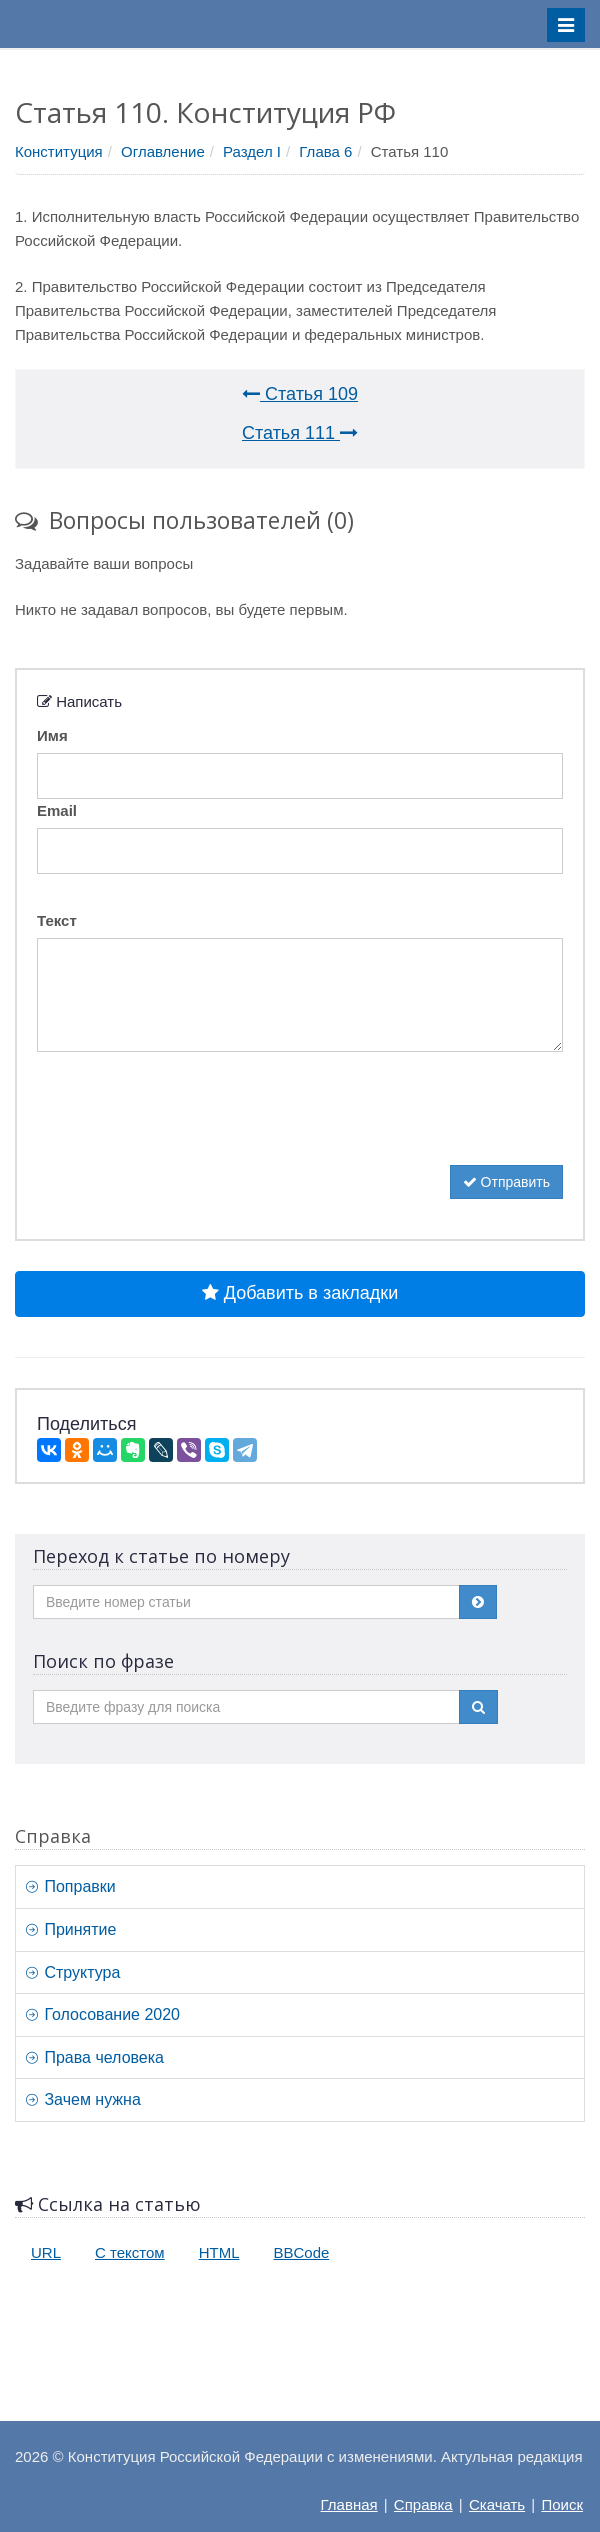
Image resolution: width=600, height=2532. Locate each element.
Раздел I (252, 151)
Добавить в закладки (300, 1293)
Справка (423, 2504)
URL (46, 2252)
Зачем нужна (83, 2099)
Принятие (71, 1929)
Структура (73, 1972)
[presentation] (189, 1126)
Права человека (95, 2057)
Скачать (497, 2504)
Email (57, 810)
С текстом (130, 2252)
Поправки (71, 1886)
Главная (349, 2504)
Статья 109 (300, 394)
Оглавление (163, 151)
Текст (57, 920)
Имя (52, 735)
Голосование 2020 (103, 2014)
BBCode (302, 2252)
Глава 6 (325, 151)
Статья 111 (300, 433)
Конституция (59, 151)
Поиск (562, 2504)
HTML (219, 2252)
